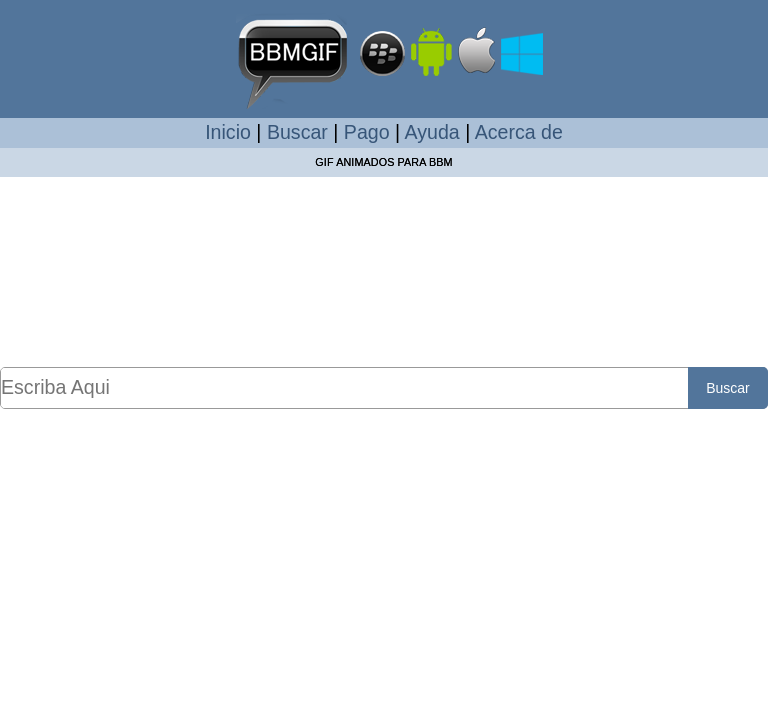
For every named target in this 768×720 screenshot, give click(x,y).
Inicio (228, 132)
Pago (367, 132)
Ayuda (432, 132)
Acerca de (519, 132)
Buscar (297, 132)
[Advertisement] (384, 271)
